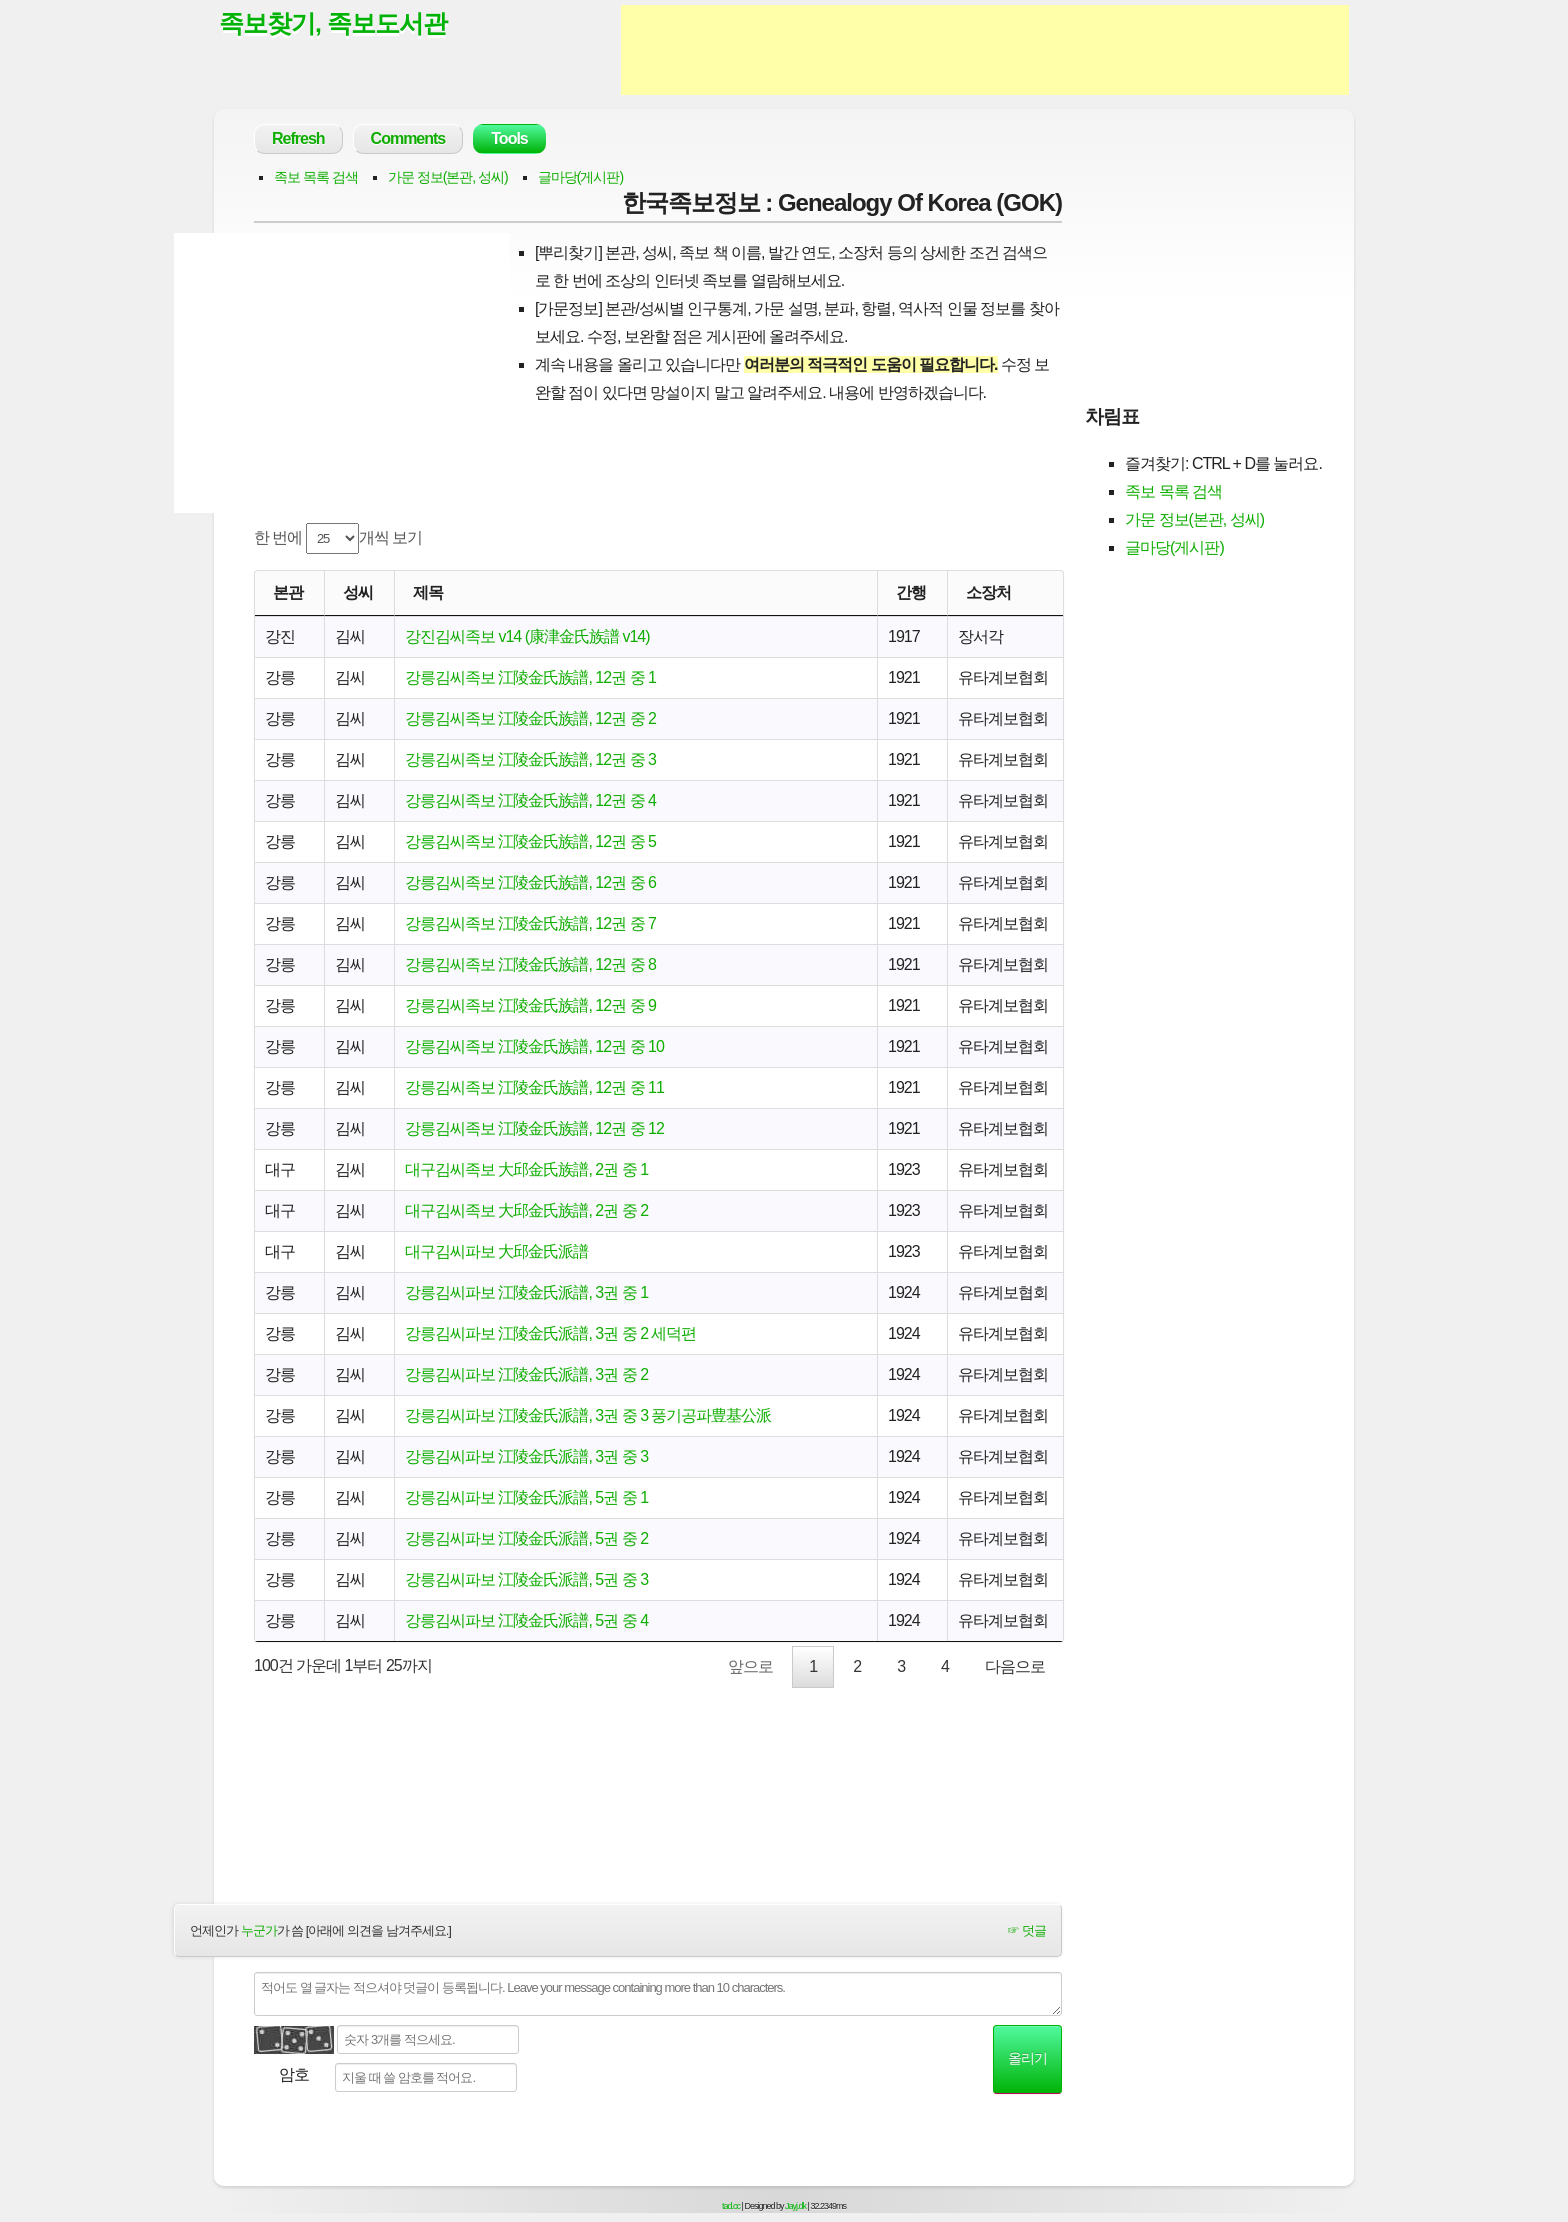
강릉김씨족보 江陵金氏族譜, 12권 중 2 (530, 718)
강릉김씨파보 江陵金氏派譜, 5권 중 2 (526, 1538)
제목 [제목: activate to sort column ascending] (428, 592)
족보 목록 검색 (316, 177)
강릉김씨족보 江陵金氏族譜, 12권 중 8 (530, 964)
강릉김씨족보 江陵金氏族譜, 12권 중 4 (530, 800)
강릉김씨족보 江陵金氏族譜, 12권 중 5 (530, 841)
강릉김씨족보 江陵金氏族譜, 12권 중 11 (534, 1087)
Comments (408, 138)
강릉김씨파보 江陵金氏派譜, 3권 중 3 (526, 1456)
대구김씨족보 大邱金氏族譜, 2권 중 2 (526, 1210)
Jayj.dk (795, 2206)
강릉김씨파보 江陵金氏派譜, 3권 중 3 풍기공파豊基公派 (588, 1415)
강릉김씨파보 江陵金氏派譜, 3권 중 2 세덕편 (550, 1333)
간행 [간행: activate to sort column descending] (911, 592)
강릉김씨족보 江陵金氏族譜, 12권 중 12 (534, 1128)
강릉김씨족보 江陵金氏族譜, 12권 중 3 (530, 759)
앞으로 (750, 1666)
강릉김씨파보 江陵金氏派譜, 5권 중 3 (526, 1579)
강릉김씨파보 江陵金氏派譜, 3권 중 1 (526, 1292)
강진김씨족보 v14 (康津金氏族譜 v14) (527, 636)
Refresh (298, 138)
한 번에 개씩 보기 (338, 538)
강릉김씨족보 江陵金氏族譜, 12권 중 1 (530, 677)
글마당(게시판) (580, 177)
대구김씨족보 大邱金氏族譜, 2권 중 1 (526, 1169)
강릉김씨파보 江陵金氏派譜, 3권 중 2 (526, 1374)
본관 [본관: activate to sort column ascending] (288, 592)
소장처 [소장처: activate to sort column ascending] (988, 592)
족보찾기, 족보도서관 (333, 23)
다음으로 (1015, 1666)
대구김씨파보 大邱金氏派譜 (496, 1251)
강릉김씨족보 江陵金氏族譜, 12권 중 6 (530, 882)
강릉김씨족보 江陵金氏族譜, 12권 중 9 (530, 1005)
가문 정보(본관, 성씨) (448, 177)
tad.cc (731, 2206)
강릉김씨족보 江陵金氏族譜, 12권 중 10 (534, 1046)
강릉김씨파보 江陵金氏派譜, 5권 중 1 (526, 1497)
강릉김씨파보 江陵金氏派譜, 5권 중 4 (526, 1620)
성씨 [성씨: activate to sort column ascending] (358, 592)
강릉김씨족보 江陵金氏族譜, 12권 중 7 (530, 923)
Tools (509, 138)
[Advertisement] (985, 50)
